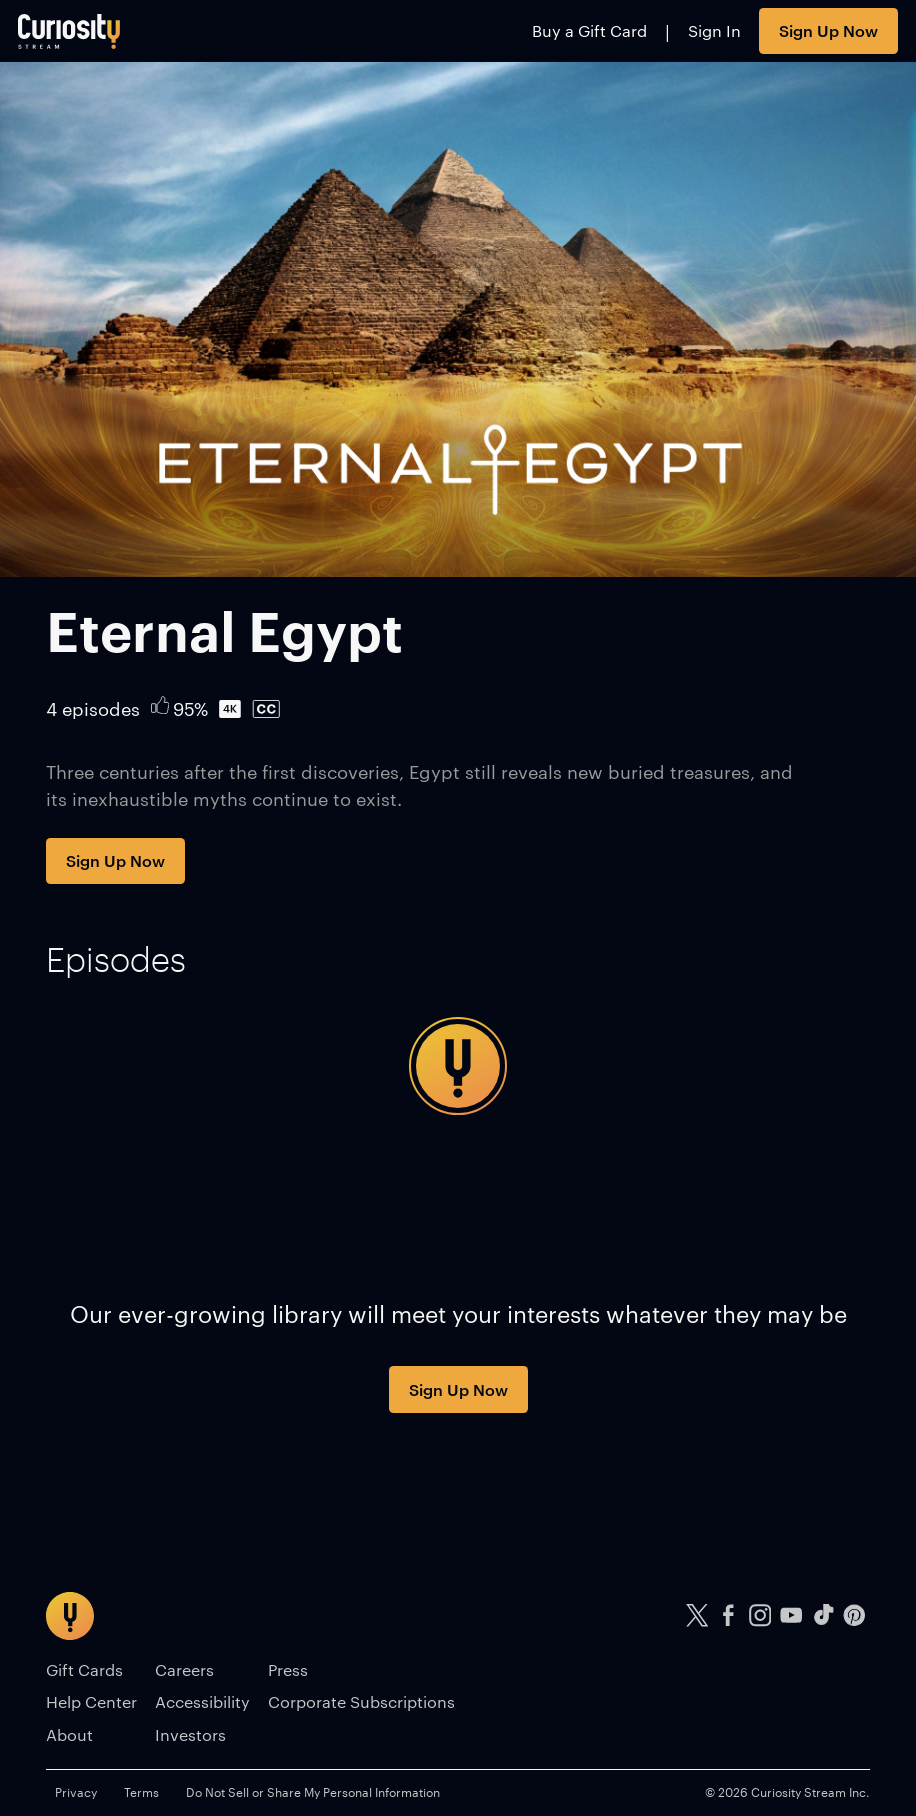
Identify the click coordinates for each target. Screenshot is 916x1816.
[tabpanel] (458, 1066)
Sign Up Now (828, 30)
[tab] (116, 959)
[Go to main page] (69, 31)
